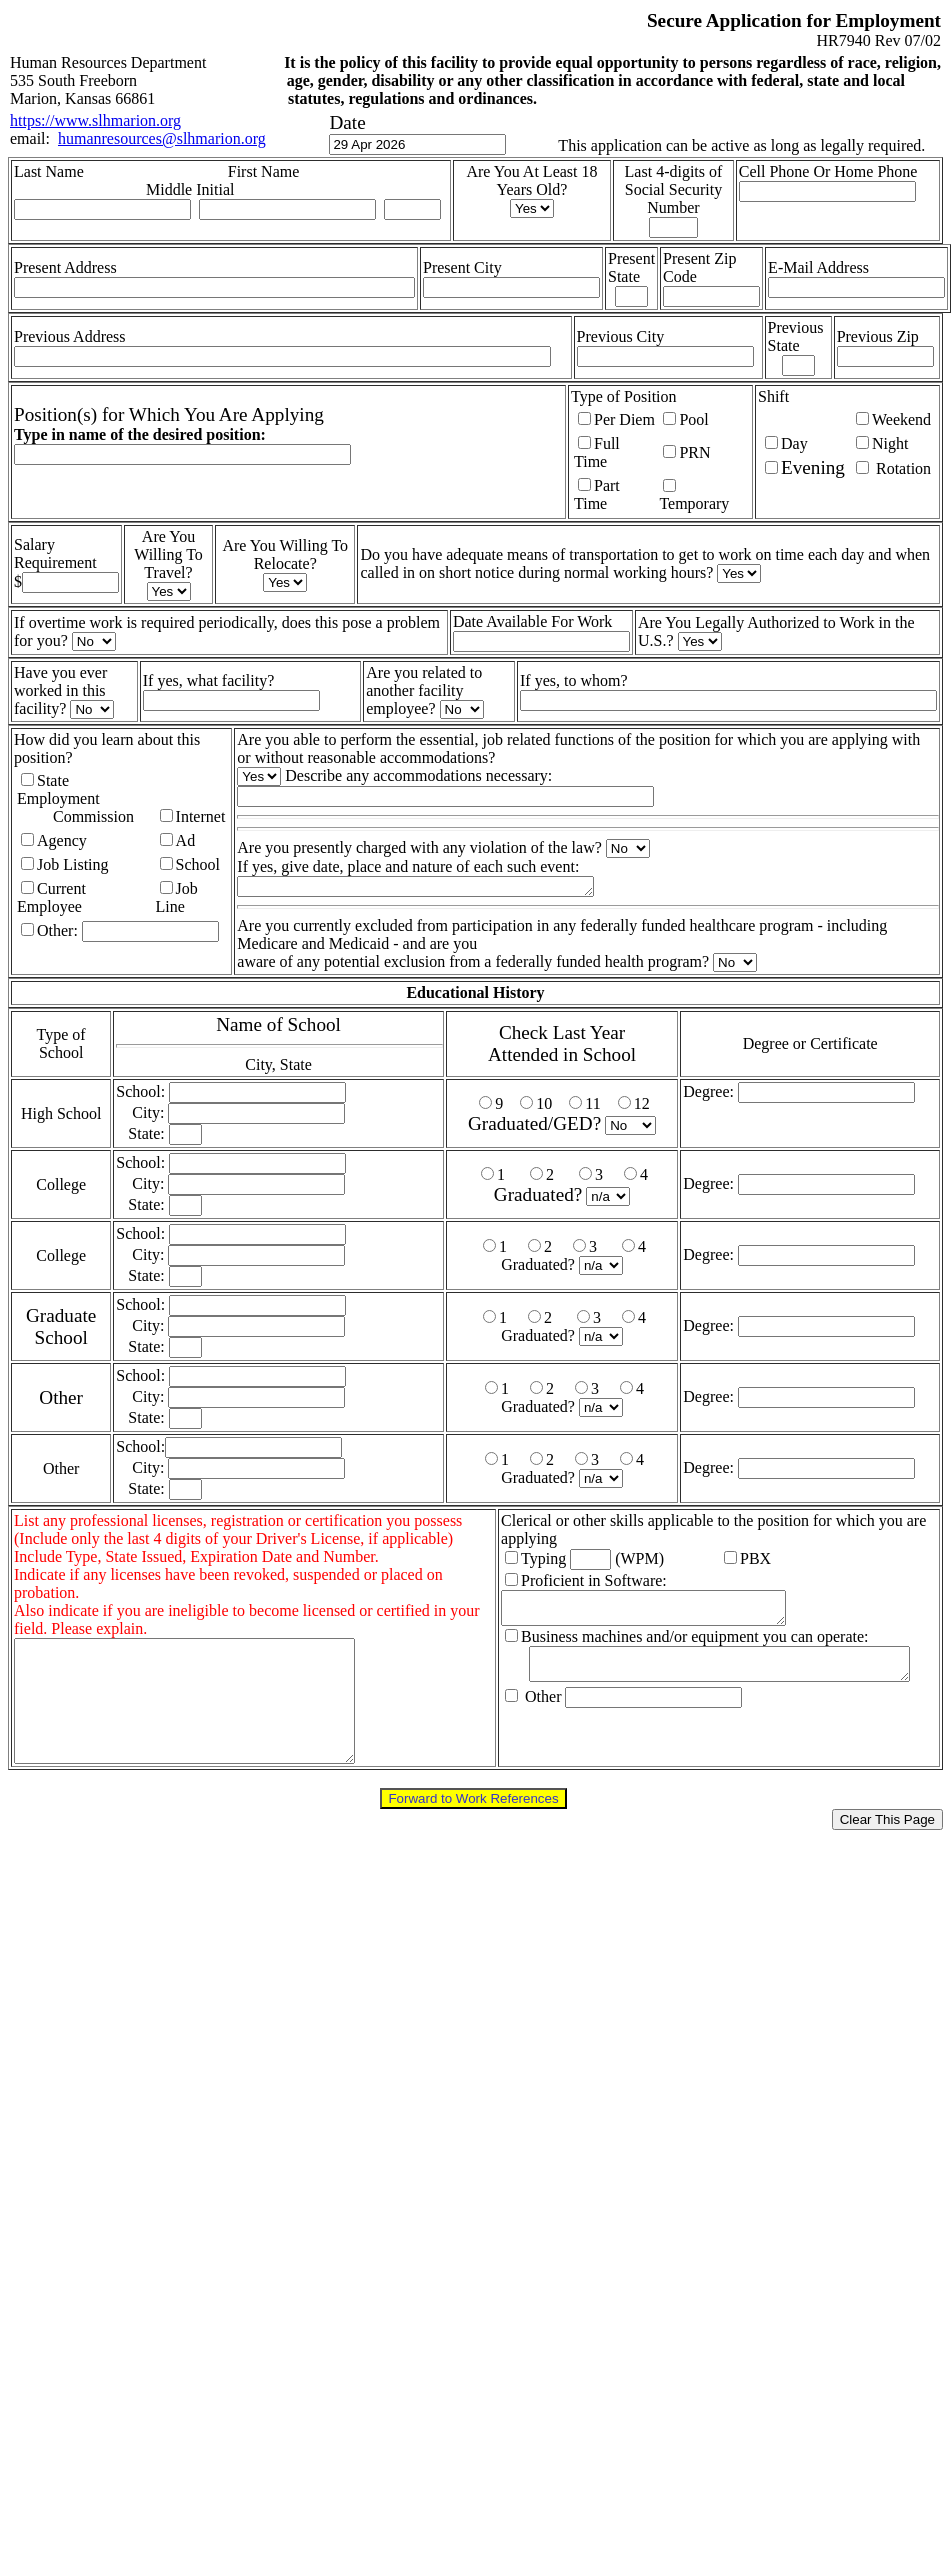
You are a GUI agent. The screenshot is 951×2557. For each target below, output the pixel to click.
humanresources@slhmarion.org (162, 138)
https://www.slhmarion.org (95, 120)
